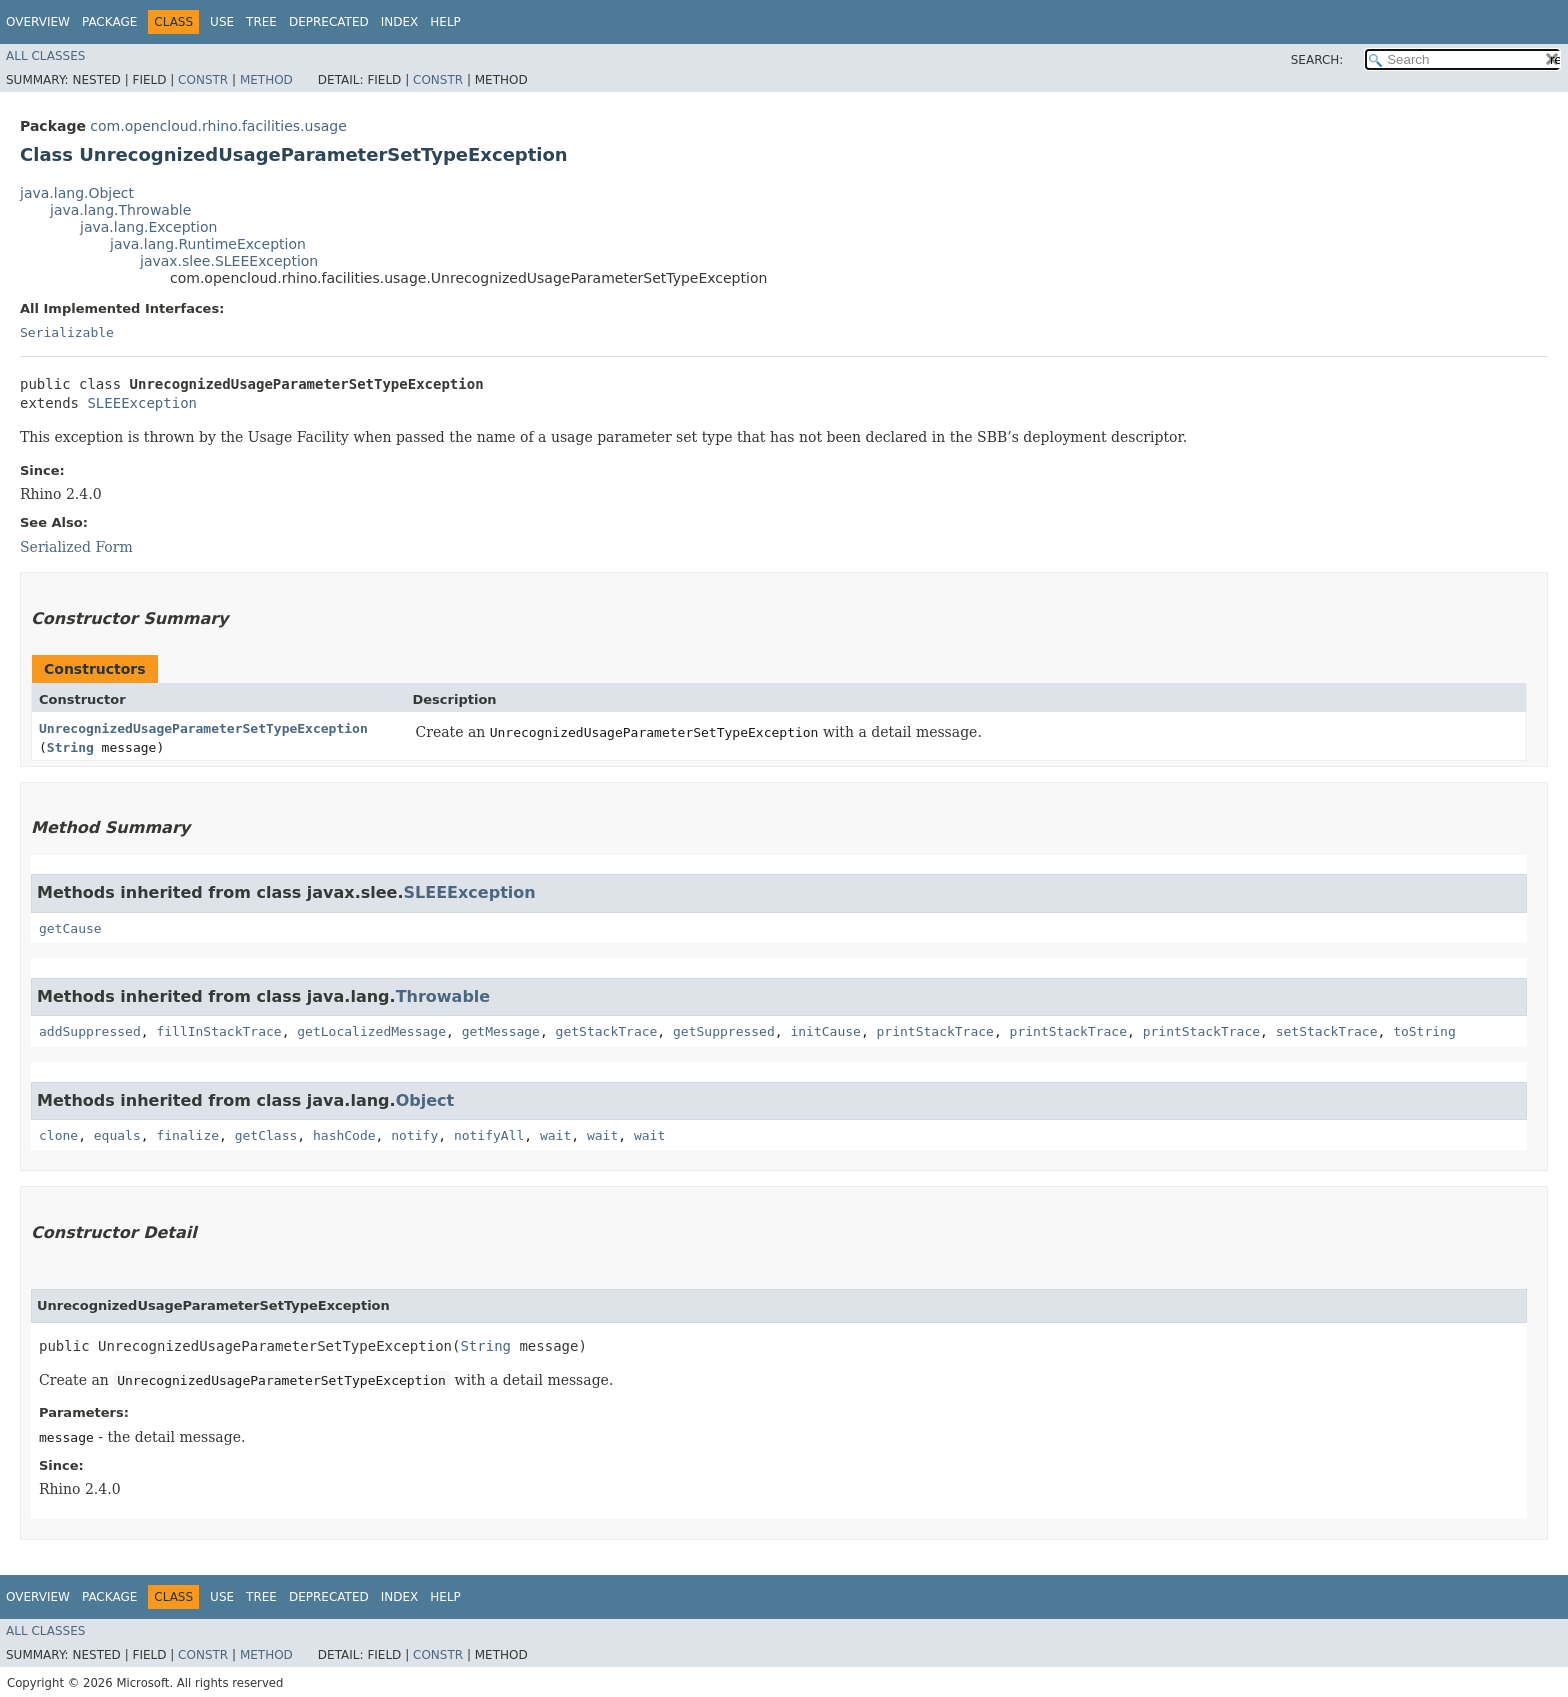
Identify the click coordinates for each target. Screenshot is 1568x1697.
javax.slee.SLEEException (229, 261)
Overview (38, 22)
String (70, 747)
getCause (70, 928)
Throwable (443, 996)
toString (1424, 1031)
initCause (825, 1031)
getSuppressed (724, 1031)
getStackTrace (607, 1031)
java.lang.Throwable (120, 210)
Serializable (67, 332)
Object (425, 1100)
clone (58, 1135)
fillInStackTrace (218, 1031)
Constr (203, 80)
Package (109, 22)
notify (414, 1135)
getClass (266, 1135)
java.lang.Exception (148, 227)
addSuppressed (90, 1031)
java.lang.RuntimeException (208, 244)
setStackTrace (1327, 1031)
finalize (187, 1135)
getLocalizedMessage (371, 1031)
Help (445, 22)
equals (117, 1135)
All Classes (45, 56)
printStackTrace (935, 1031)
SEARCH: (1317, 60)
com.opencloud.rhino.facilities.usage (218, 126)
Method (266, 80)
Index (400, 22)
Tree (261, 22)
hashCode (344, 1135)
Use (222, 22)
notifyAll (489, 1135)
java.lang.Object (77, 193)
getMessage (501, 1031)
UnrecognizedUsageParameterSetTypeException (203, 728)
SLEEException (142, 403)
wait (555, 1135)
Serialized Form (76, 547)
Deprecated (329, 22)
